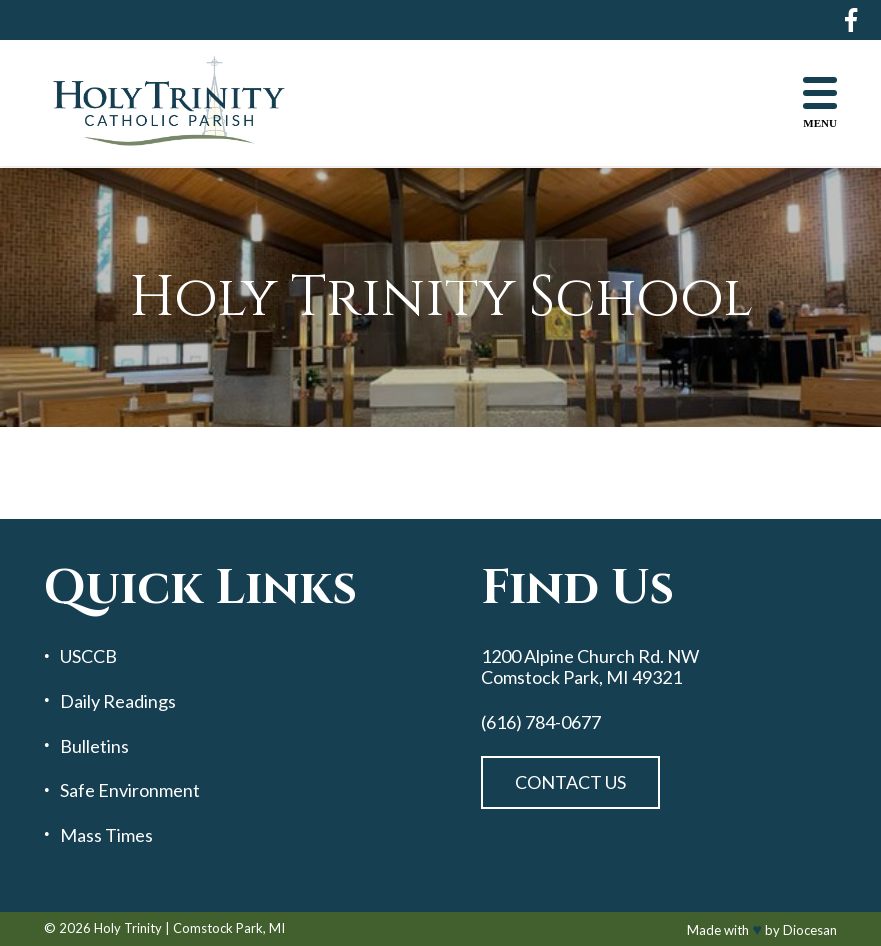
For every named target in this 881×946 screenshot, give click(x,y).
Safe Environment (130, 790)
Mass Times (106, 835)
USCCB (88, 656)
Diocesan (810, 930)
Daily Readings (118, 701)
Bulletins (94, 746)
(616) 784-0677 (541, 722)
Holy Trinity (128, 928)
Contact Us (570, 782)
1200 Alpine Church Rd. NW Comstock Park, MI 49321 (590, 666)
